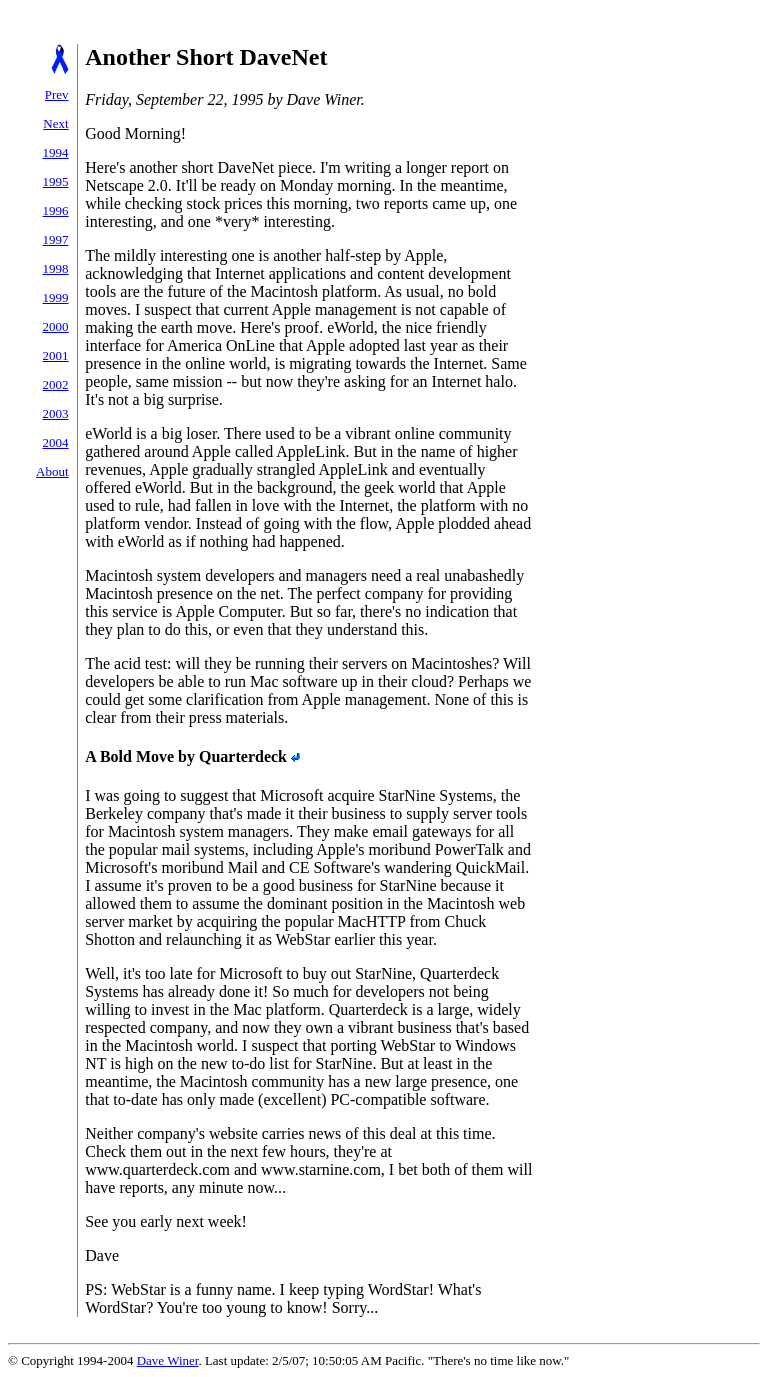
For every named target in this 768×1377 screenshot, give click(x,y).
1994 (56, 152)
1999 (56, 297)
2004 (56, 442)
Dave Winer (168, 1360)
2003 (56, 413)
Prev (57, 94)
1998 (56, 268)
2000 (56, 326)
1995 (56, 181)
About (52, 471)
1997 (56, 239)
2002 (56, 384)
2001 (56, 355)
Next (55, 123)
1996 (56, 210)
